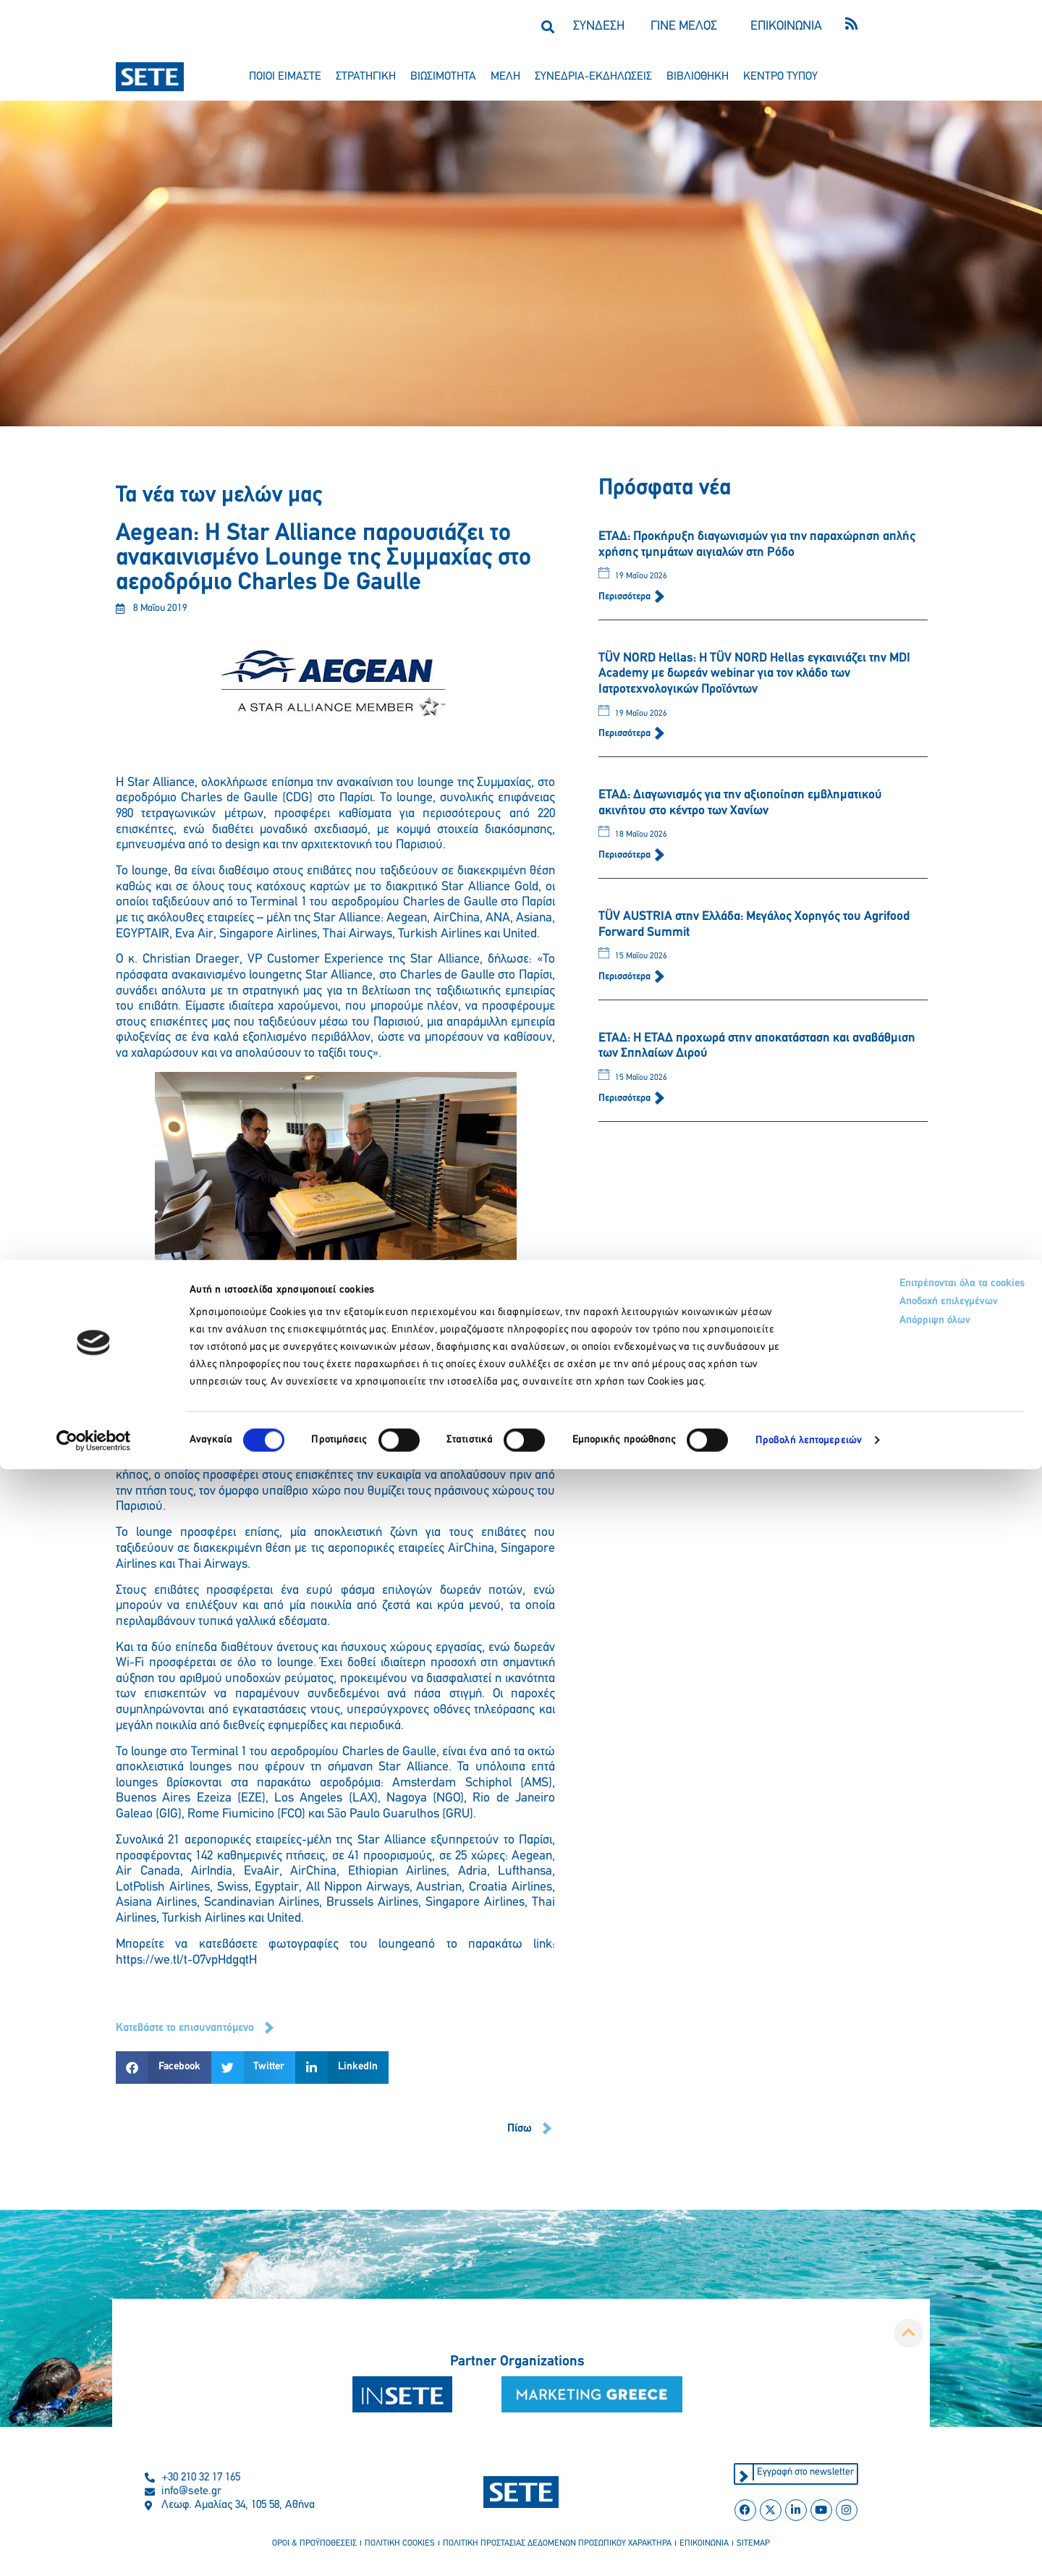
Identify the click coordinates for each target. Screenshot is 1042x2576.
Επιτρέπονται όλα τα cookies (892, 2392)
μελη (505, 77)
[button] (547, 26)
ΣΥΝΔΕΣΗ (598, 26)
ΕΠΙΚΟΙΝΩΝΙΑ (786, 26)
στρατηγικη (366, 77)
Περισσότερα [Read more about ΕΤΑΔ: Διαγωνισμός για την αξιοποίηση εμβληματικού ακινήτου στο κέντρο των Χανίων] (625, 855)
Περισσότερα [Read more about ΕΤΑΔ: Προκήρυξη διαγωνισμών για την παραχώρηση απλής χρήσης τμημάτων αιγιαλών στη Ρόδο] (625, 596)
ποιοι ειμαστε (285, 77)
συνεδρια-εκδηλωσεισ (593, 77)
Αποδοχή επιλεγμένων (877, 2414)
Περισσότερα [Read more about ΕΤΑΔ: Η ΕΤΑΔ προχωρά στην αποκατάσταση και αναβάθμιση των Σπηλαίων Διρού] (625, 1098)
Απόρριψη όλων (860, 2436)
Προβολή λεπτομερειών (808, 2547)
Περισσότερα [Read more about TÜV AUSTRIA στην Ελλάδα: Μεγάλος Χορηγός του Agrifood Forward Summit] (625, 976)
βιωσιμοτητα (443, 77)
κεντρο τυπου (780, 77)
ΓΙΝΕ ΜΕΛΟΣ (684, 26)
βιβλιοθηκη (697, 77)
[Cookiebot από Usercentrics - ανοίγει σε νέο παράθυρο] (93, 2548)
